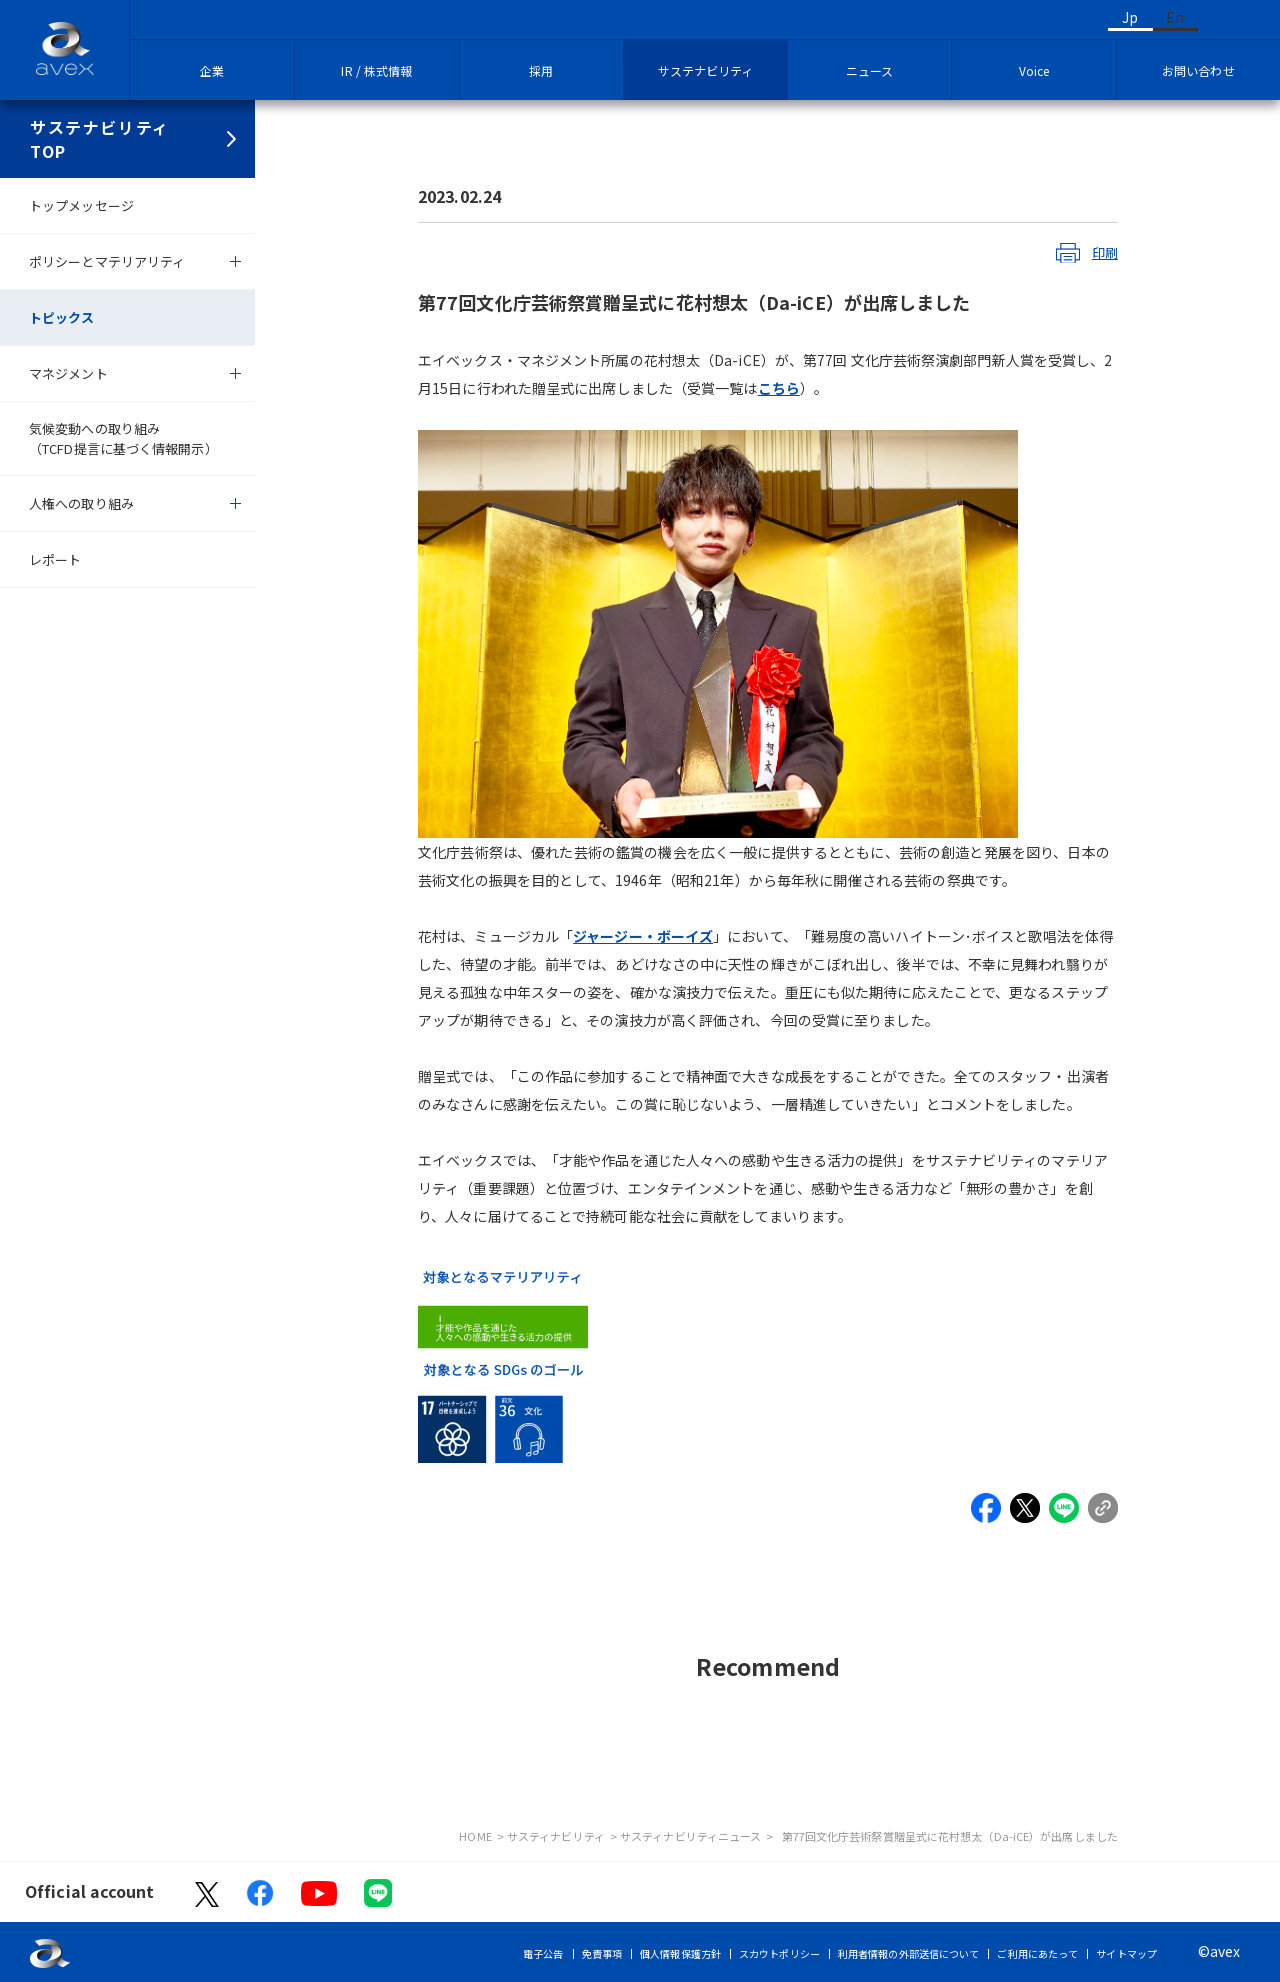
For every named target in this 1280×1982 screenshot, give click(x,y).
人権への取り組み (81, 503)
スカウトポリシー (779, 1953)
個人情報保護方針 (680, 1953)
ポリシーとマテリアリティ (107, 261)
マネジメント (68, 373)
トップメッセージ (81, 205)
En (1175, 17)
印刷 (1105, 252)
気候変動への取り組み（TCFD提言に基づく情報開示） (123, 438)
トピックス (62, 317)
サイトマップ (1126, 1953)
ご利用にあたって (1037, 1953)
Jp (1130, 17)
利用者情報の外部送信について (908, 1953)
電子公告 (543, 1953)
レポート (55, 559)
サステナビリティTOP (100, 139)
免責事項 (602, 1953)
